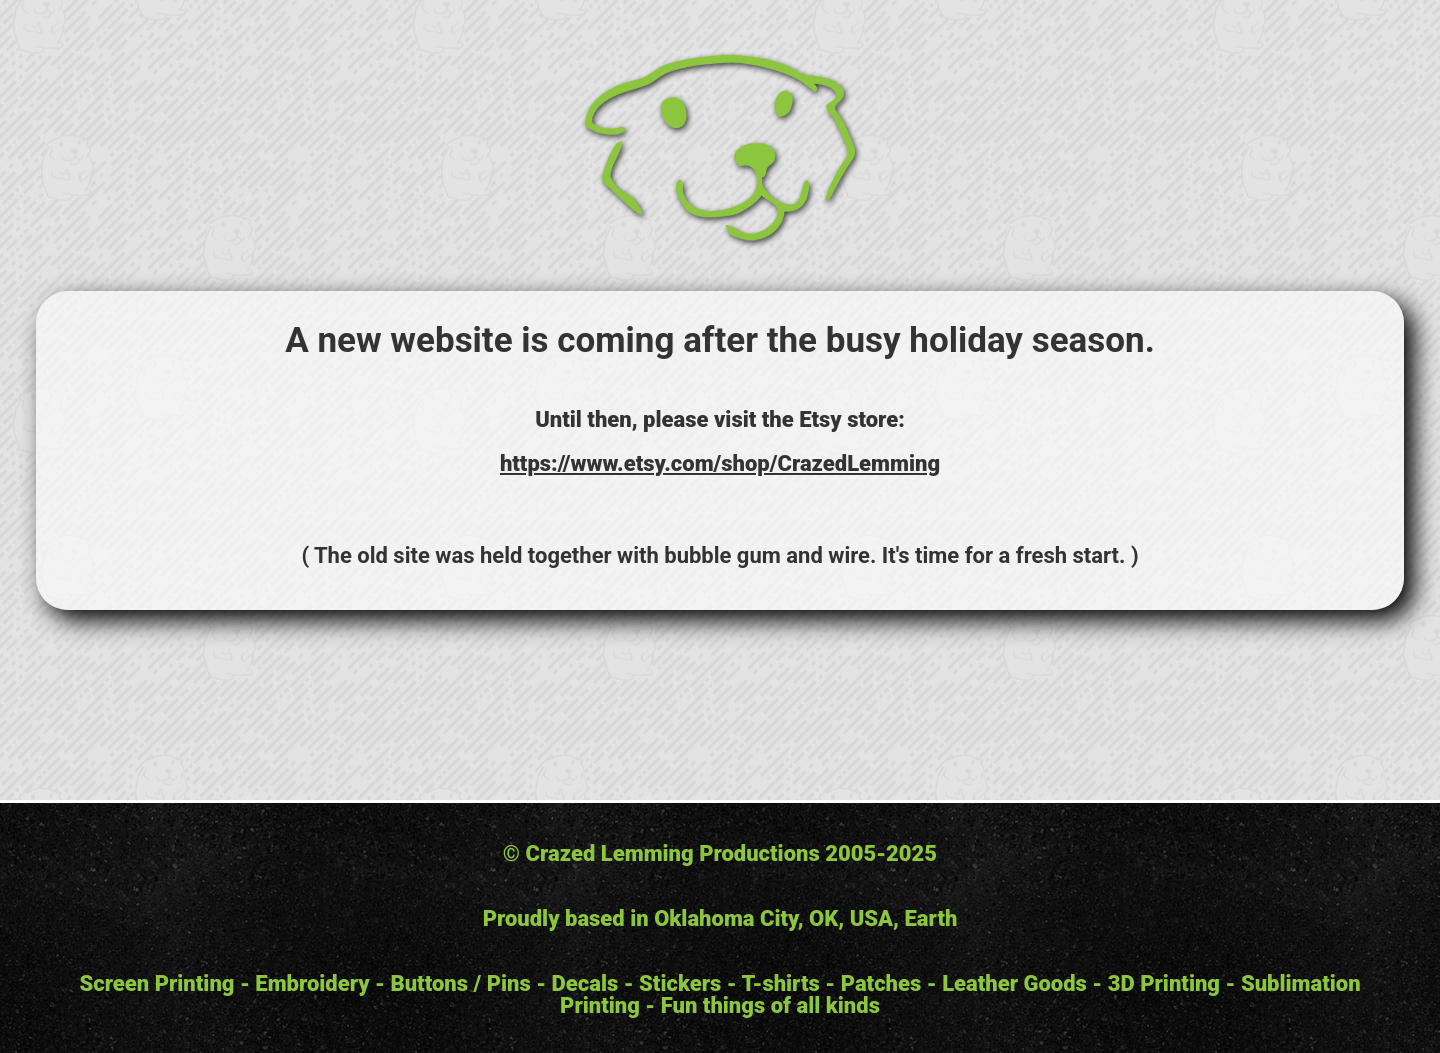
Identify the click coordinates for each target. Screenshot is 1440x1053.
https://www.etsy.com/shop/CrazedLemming (720, 463)
